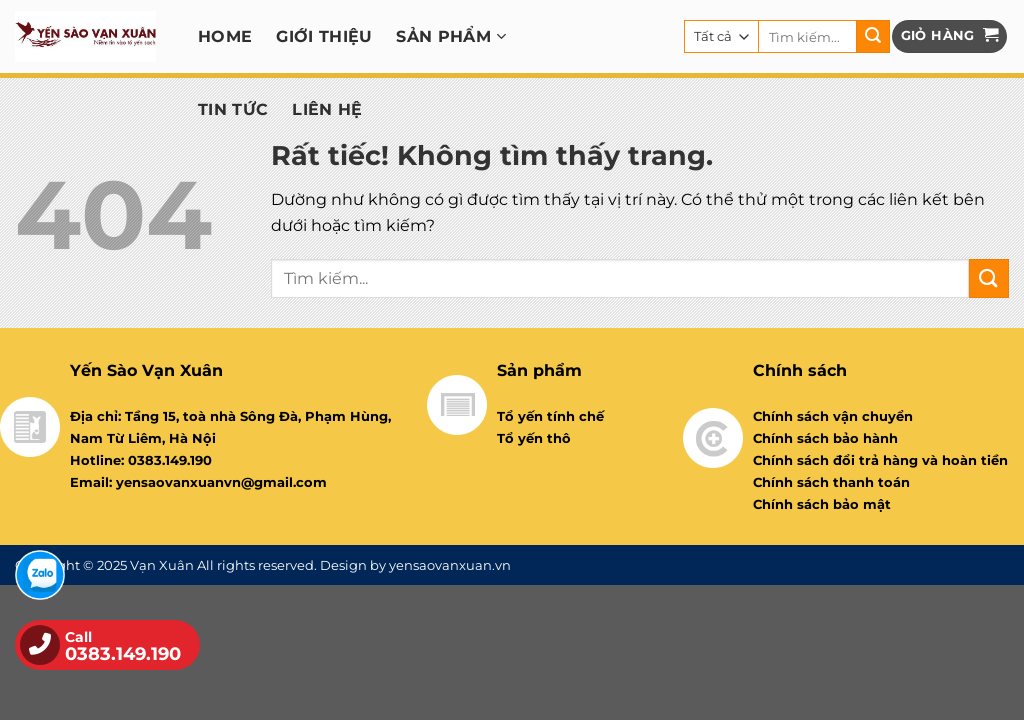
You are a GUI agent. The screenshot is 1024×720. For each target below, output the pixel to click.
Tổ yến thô (534, 438)
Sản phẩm (451, 36)
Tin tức (233, 109)
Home (225, 36)
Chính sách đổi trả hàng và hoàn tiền (880, 460)
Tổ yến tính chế (550, 416)
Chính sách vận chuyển (833, 416)
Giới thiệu (324, 36)
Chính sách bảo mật (822, 504)
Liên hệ (327, 109)
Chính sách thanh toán (831, 482)
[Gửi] (873, 37)
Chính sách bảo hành (825, 438)
